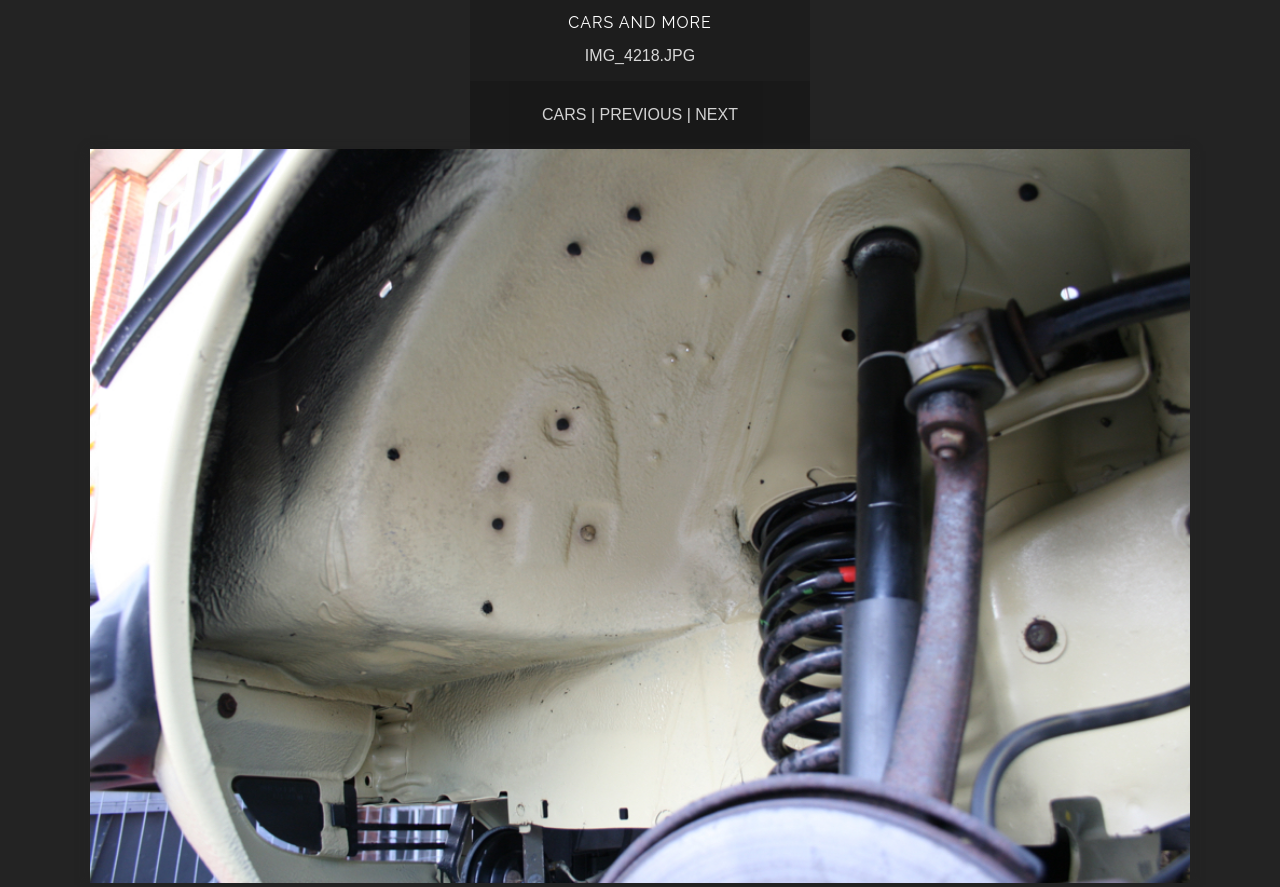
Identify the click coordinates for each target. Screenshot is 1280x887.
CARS (564, 114)
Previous (641, 114)
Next (716, 114)
